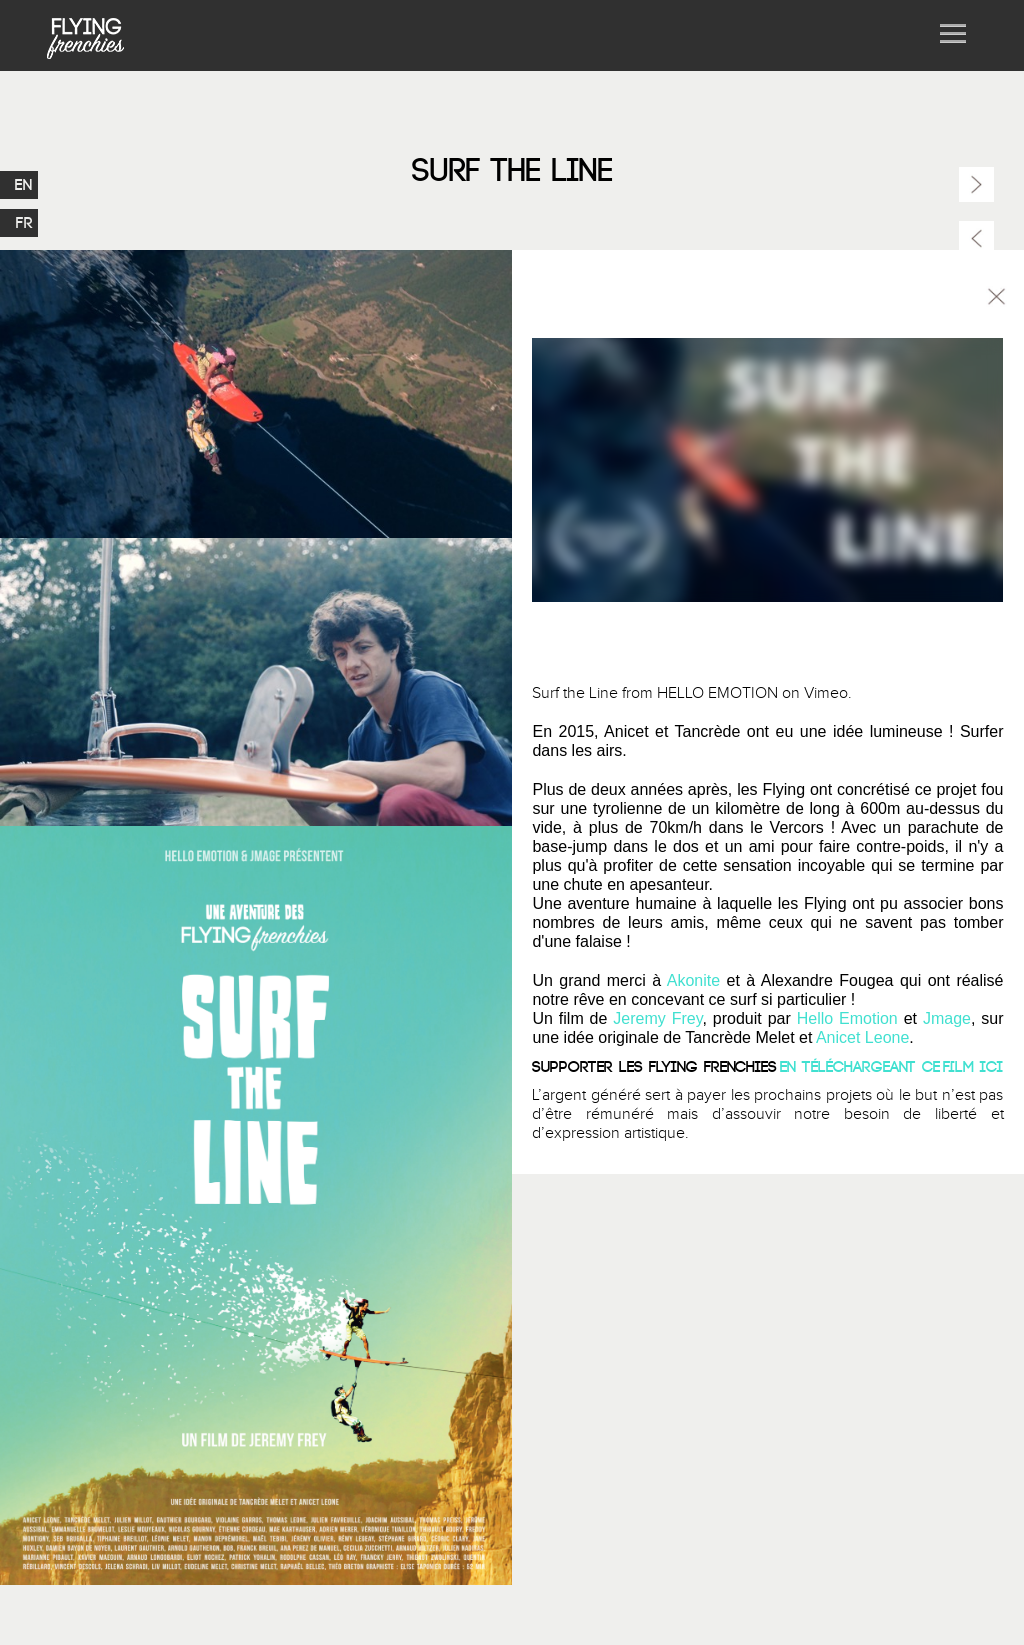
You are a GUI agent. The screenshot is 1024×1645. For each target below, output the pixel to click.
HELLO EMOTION (717, 693)
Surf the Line (575, 693)
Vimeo (826, 693)
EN (24, 180)
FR (24, 218)
